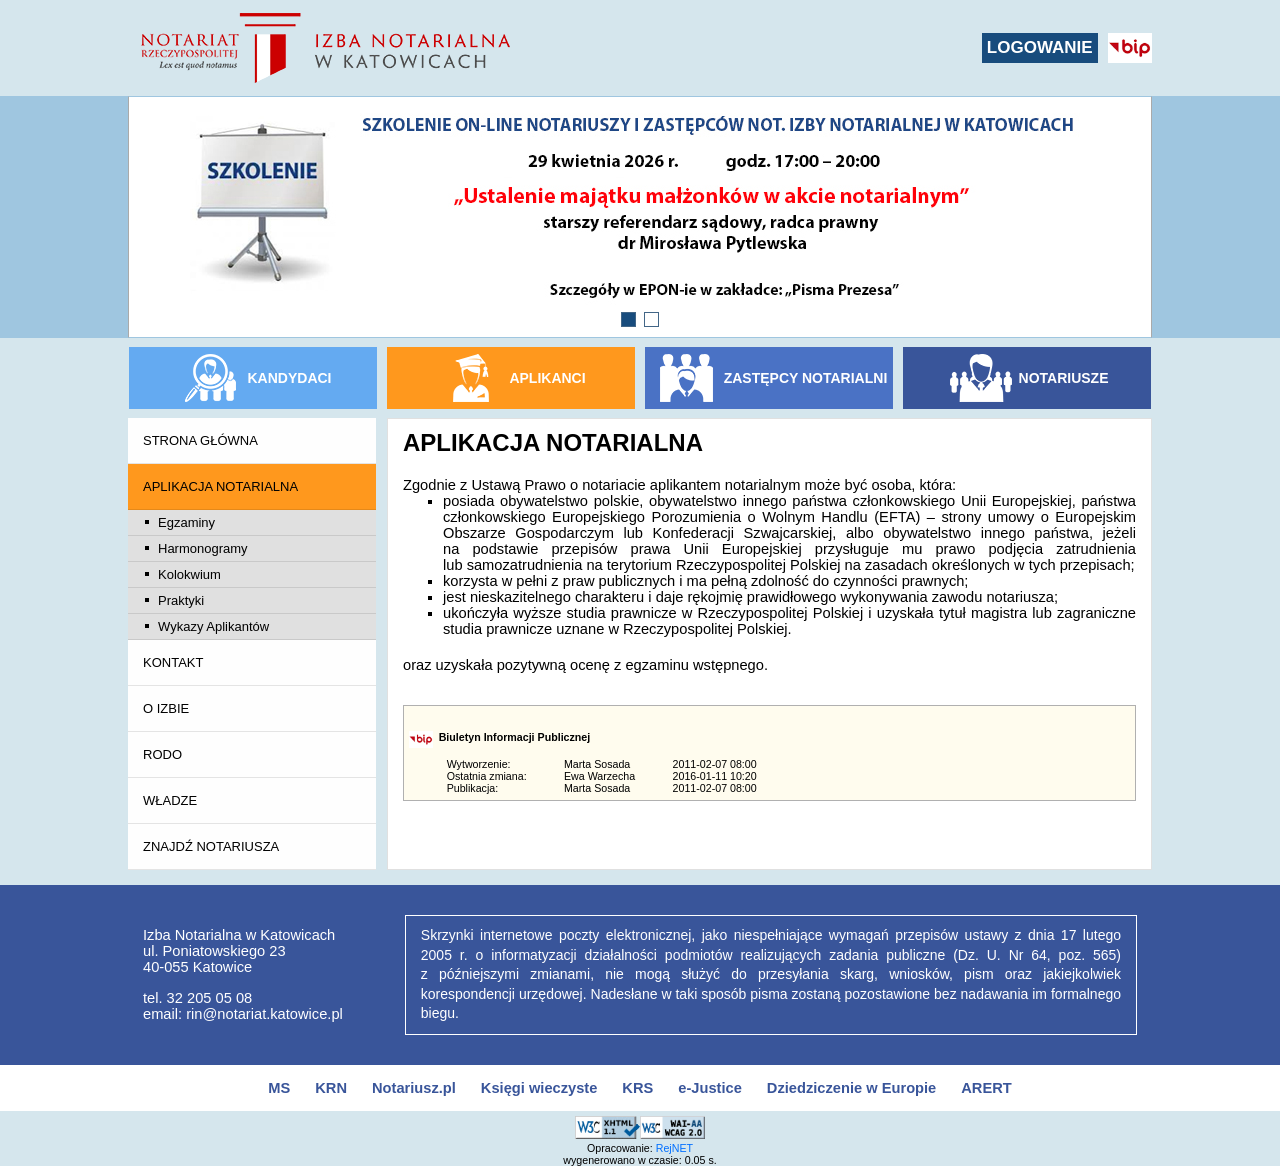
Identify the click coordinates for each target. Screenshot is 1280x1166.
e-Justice (710, 1088)
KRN (331, 1088)
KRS (637, 1088)
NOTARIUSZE (1064, 378)
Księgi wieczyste (539, 1088)
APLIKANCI (547, 378)
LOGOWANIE (1040, 47)
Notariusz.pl (414, 1088)
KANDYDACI (290, 378)
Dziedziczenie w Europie (851, 1088)
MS (279, 1088)
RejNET (674, 1148)
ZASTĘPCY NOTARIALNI (806, 378)
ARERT (986, 1088)
